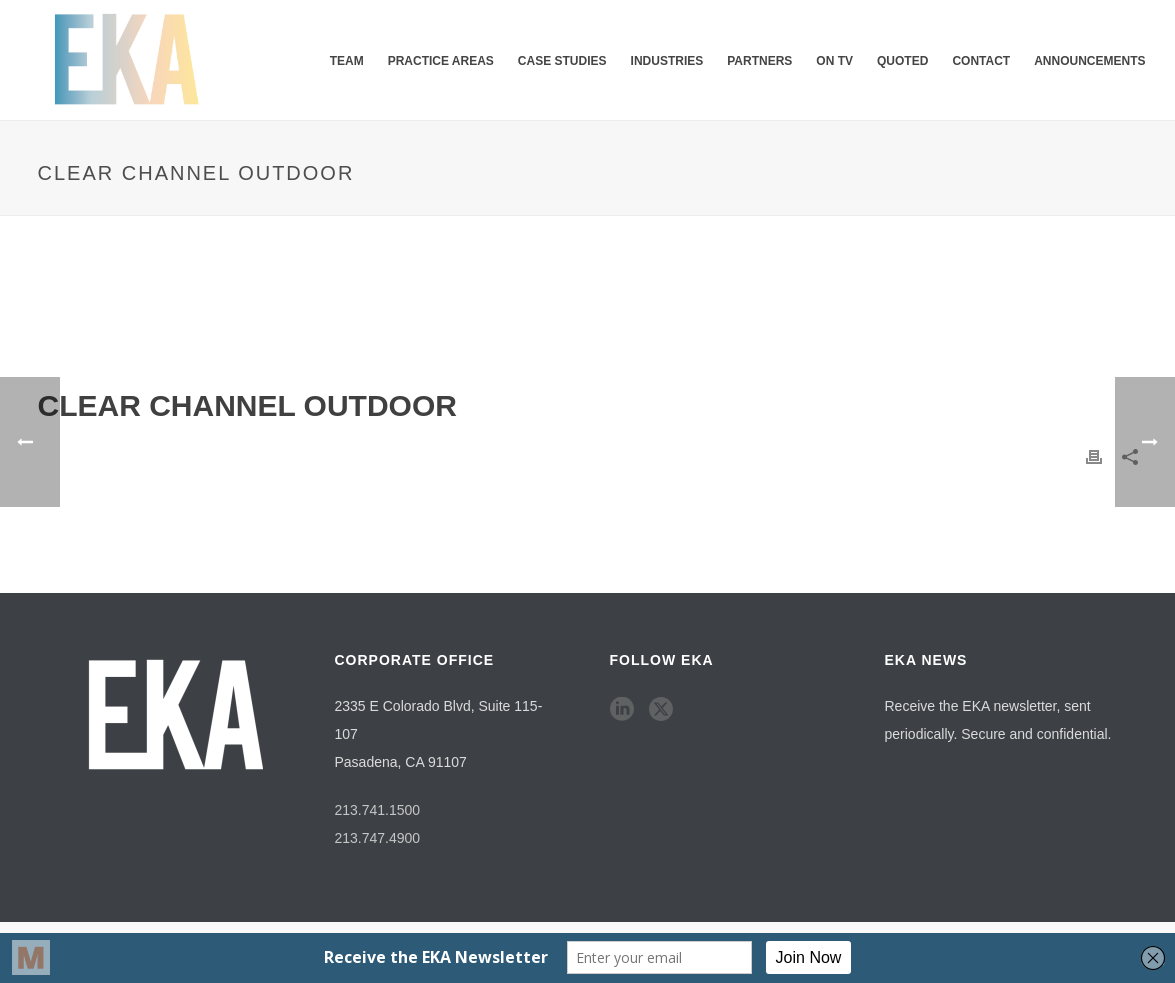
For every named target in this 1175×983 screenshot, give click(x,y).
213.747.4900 (378, 838)
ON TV (834, 61)
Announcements (1089, 61)
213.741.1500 (378, 810)
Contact (981, 61)
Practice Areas (441, 61)
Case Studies (562, 61)
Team (347, 61)
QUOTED (902, 61)
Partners (759, 61)
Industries (667, 61)
